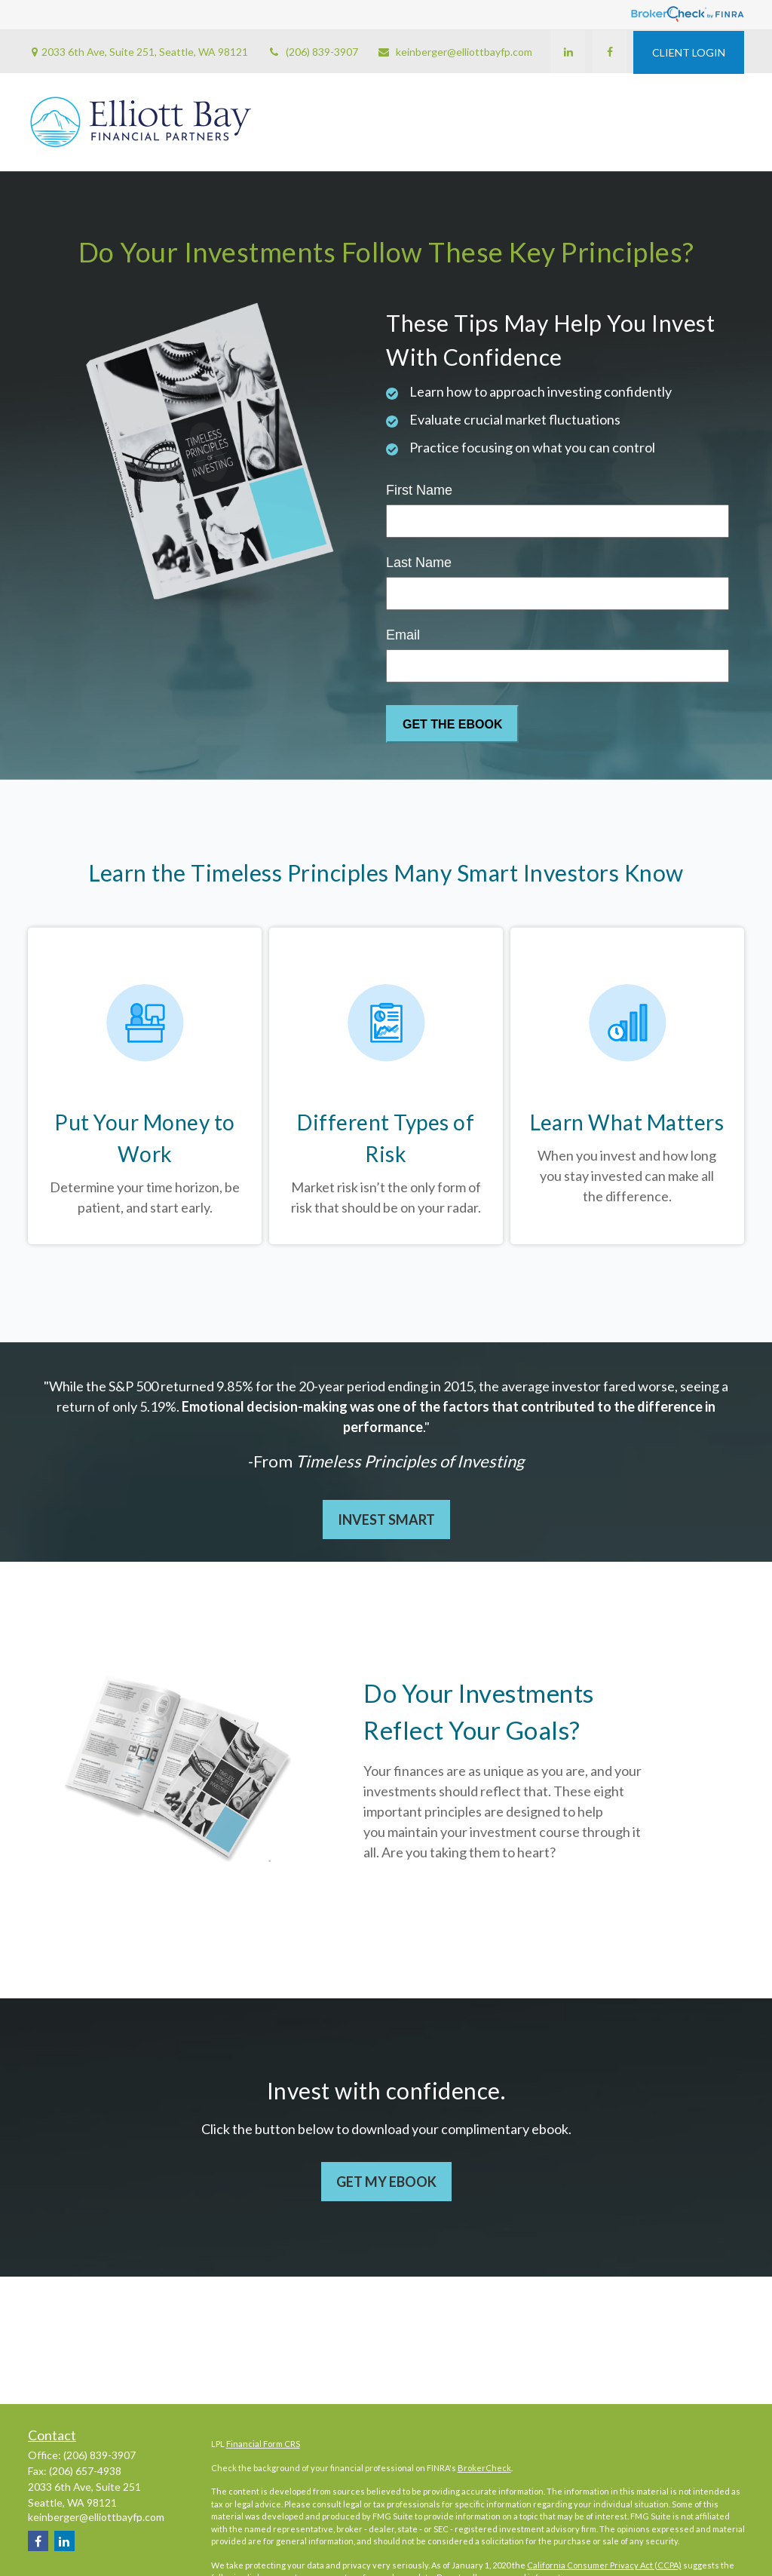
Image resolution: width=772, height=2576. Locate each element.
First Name (419, 490)
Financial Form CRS (263, 2444)
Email (403, 634)
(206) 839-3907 (312, 51)
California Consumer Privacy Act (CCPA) (604, 2565)
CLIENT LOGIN (688, 51)
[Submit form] (452, 724)
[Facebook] (609, 51)
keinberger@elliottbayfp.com (454, 51)
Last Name (419, 562)
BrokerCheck (484, 2468)
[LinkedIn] (567, 51)
